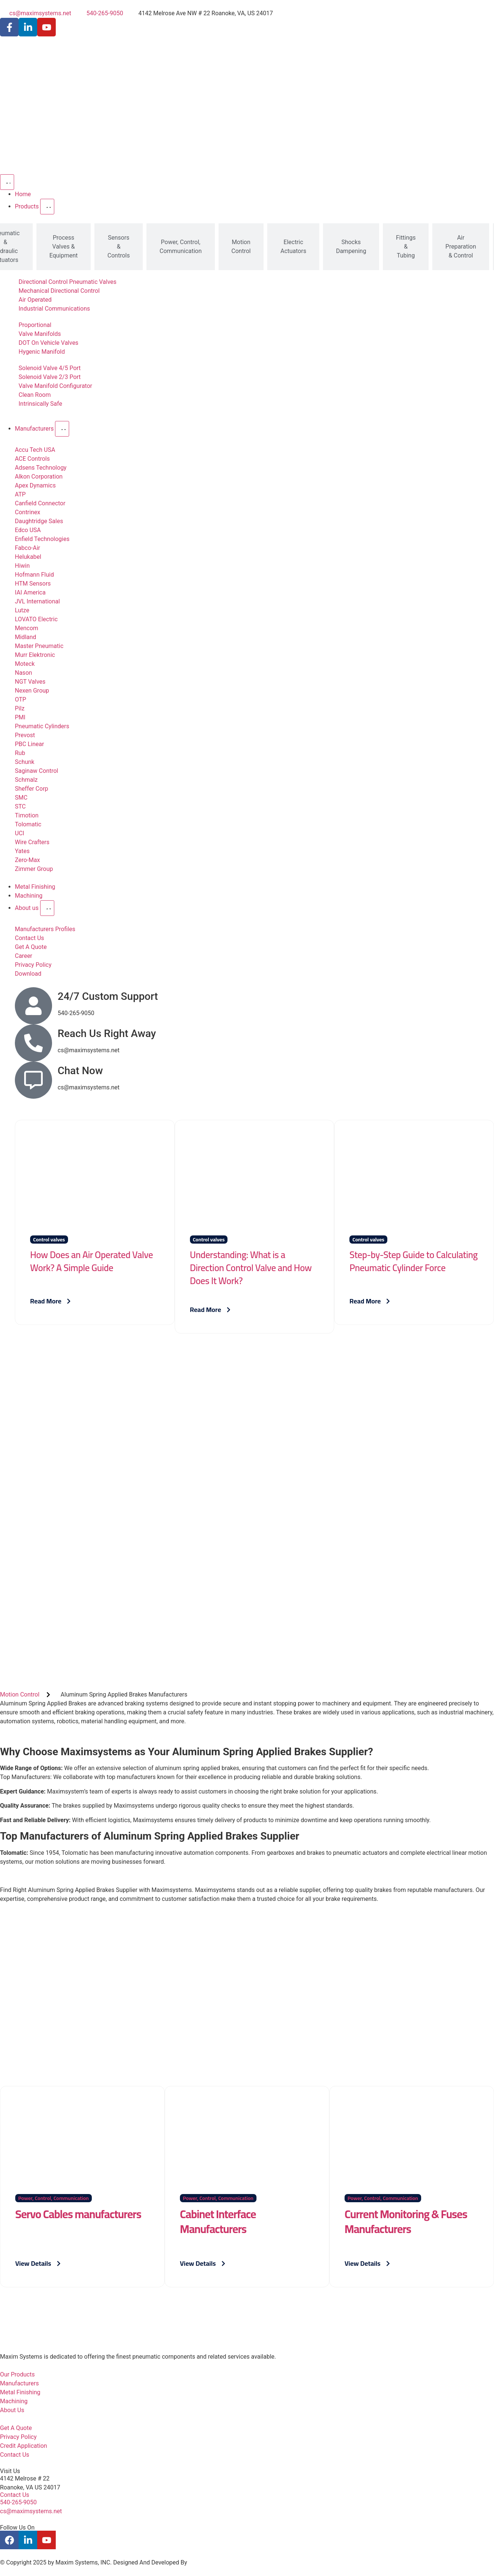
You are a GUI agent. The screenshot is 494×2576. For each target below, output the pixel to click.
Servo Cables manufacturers (78, 2214)
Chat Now (80, 1071)
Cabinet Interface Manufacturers (218, 2221)
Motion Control (19, 1694)
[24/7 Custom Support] (33, 1005)
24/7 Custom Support (108, 996)
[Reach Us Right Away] (33, 1043)
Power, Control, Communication (53, 2198)
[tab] (63, 246)
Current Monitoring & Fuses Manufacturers (406, 2221)
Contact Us (14, 2494)
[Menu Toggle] (7, 182)
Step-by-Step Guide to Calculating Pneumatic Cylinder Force (413, 1261)
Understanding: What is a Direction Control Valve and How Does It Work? (251, 1267)
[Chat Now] (33, 1080)
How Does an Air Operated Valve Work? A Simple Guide (91, 1261)
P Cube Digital (207, 2562)
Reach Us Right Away (107, 1033)
